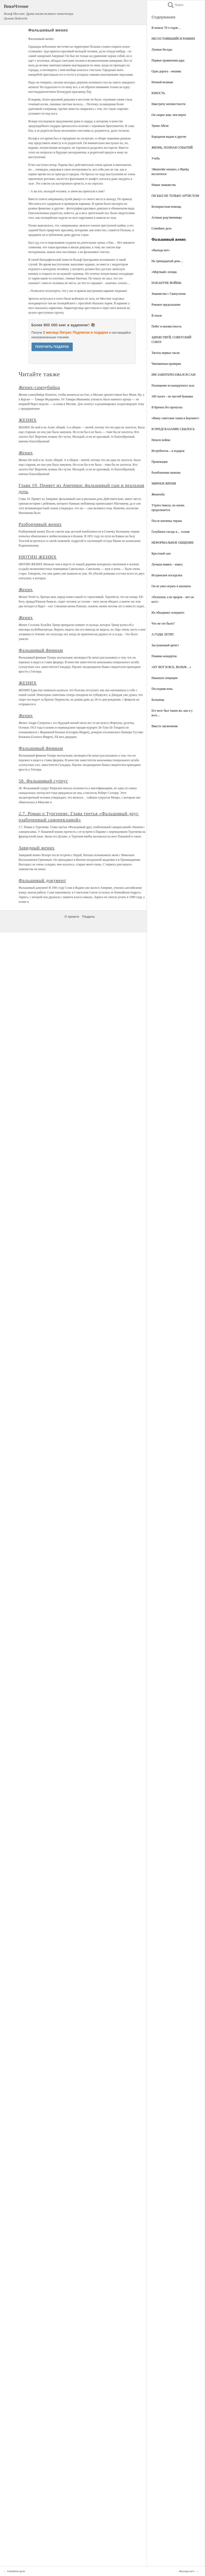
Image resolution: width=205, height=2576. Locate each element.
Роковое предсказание (166, 304)
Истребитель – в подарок (168, 450)
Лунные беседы (162, 49)
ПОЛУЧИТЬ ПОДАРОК (52, 346)
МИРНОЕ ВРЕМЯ (164, 483)
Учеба (156, 158)
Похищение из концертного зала (173, 385)
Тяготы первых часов (166, 352)
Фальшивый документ (42, 880)
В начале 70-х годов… (166, 27)
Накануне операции (165, 678)
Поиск (175, 5)
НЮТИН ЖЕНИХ (38, 556)
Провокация (159, 461)
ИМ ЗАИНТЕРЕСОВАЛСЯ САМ (173, 374)
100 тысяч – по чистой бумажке (172, 396)
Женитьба (158, 494)
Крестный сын (161, 553)
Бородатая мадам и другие (169, 136)
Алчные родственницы (167, 217)
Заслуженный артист (165, 645)
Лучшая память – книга (167, 564)
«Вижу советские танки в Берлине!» (175, 418)
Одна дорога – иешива (166, 71)
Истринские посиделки (167, 575)
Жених (26, 452)
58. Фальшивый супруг (43, 780)
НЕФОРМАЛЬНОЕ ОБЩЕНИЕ (173, 542)
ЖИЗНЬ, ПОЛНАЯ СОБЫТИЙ (172, 147)
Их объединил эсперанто (168, 612)
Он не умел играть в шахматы (171, 586)
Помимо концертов (164, 656)
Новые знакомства (164, 184)
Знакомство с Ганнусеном (169, 293)
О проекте (72, 916)
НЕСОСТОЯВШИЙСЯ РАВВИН (173, 38)
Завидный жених (37, 847)
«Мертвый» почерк (164, 272)
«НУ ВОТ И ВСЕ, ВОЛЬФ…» (171, 667)
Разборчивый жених (40, 524)
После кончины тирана (167, 520)
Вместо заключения (165, 726)
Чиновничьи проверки (166, 363)
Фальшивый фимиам (41, 650)
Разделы (88, 916)
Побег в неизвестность (167, 326)
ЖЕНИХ (28, 419)
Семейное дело (162, 228)
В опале (157, 315)
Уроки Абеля (160, 125)
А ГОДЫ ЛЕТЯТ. (163, 634)
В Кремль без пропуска (167, 407)
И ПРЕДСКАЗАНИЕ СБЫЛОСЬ (173, 429)
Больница (158, 699)
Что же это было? (163, 623)
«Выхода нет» (161, 250)
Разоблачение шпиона (166, 472)
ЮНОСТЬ (158, 93)
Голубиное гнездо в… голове (171, 531)
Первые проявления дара (168, 60)
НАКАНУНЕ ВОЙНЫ (166, 282)
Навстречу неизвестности (168, 104)
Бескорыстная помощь (166, 206)
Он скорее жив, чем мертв (169, 114)
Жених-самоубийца (39, 387)
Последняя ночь (162, 688)
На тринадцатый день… (167, 261)
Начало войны (161, 440)
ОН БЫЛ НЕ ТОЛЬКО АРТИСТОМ (175, 195)
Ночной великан (162, 82)
